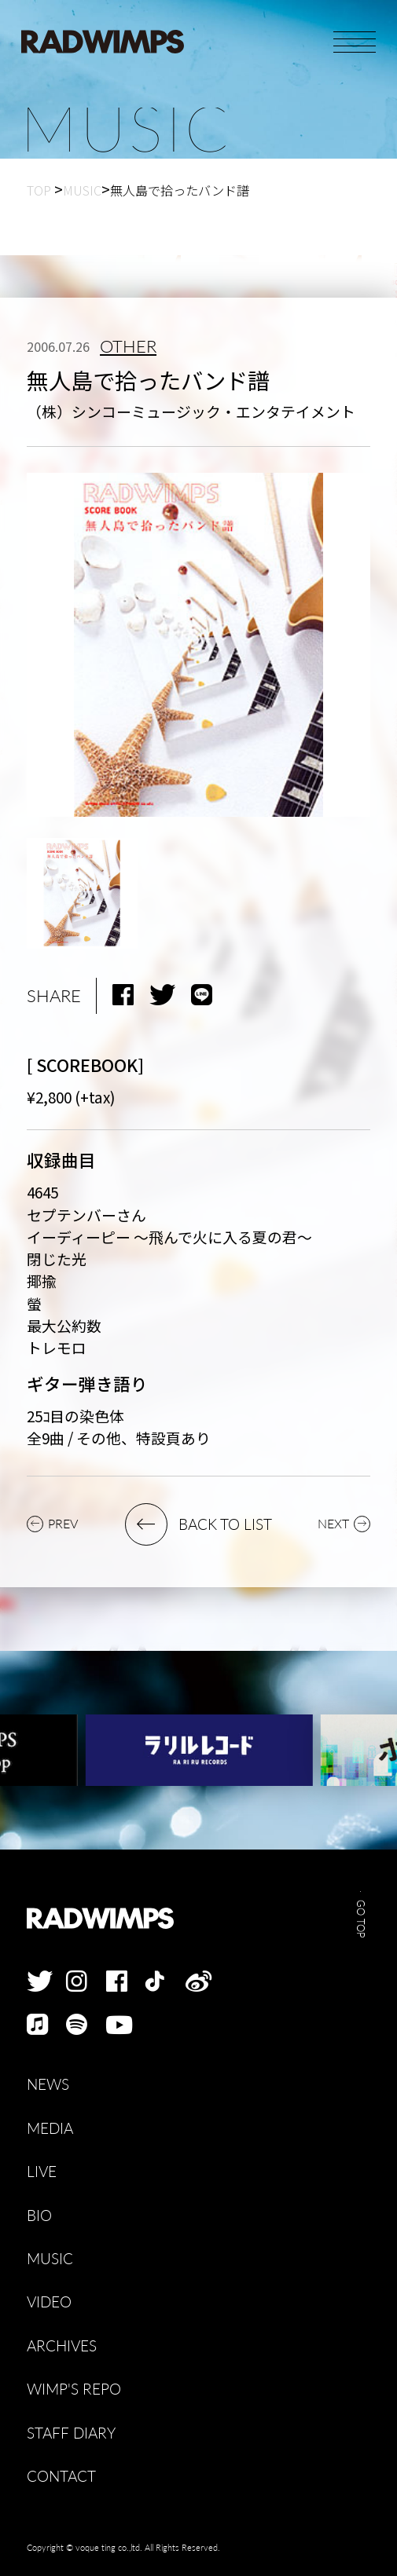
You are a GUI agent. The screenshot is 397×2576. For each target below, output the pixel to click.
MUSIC (50, 2258)
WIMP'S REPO (74, 2389)
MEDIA (50, 2128)
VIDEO (49, 2301)
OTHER (128, 346)
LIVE (42, 2171)
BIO (39, 2215)
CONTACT (61, 2476)
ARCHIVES (62, 2345)
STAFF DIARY (71, 2433)
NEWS (48, 2084)
